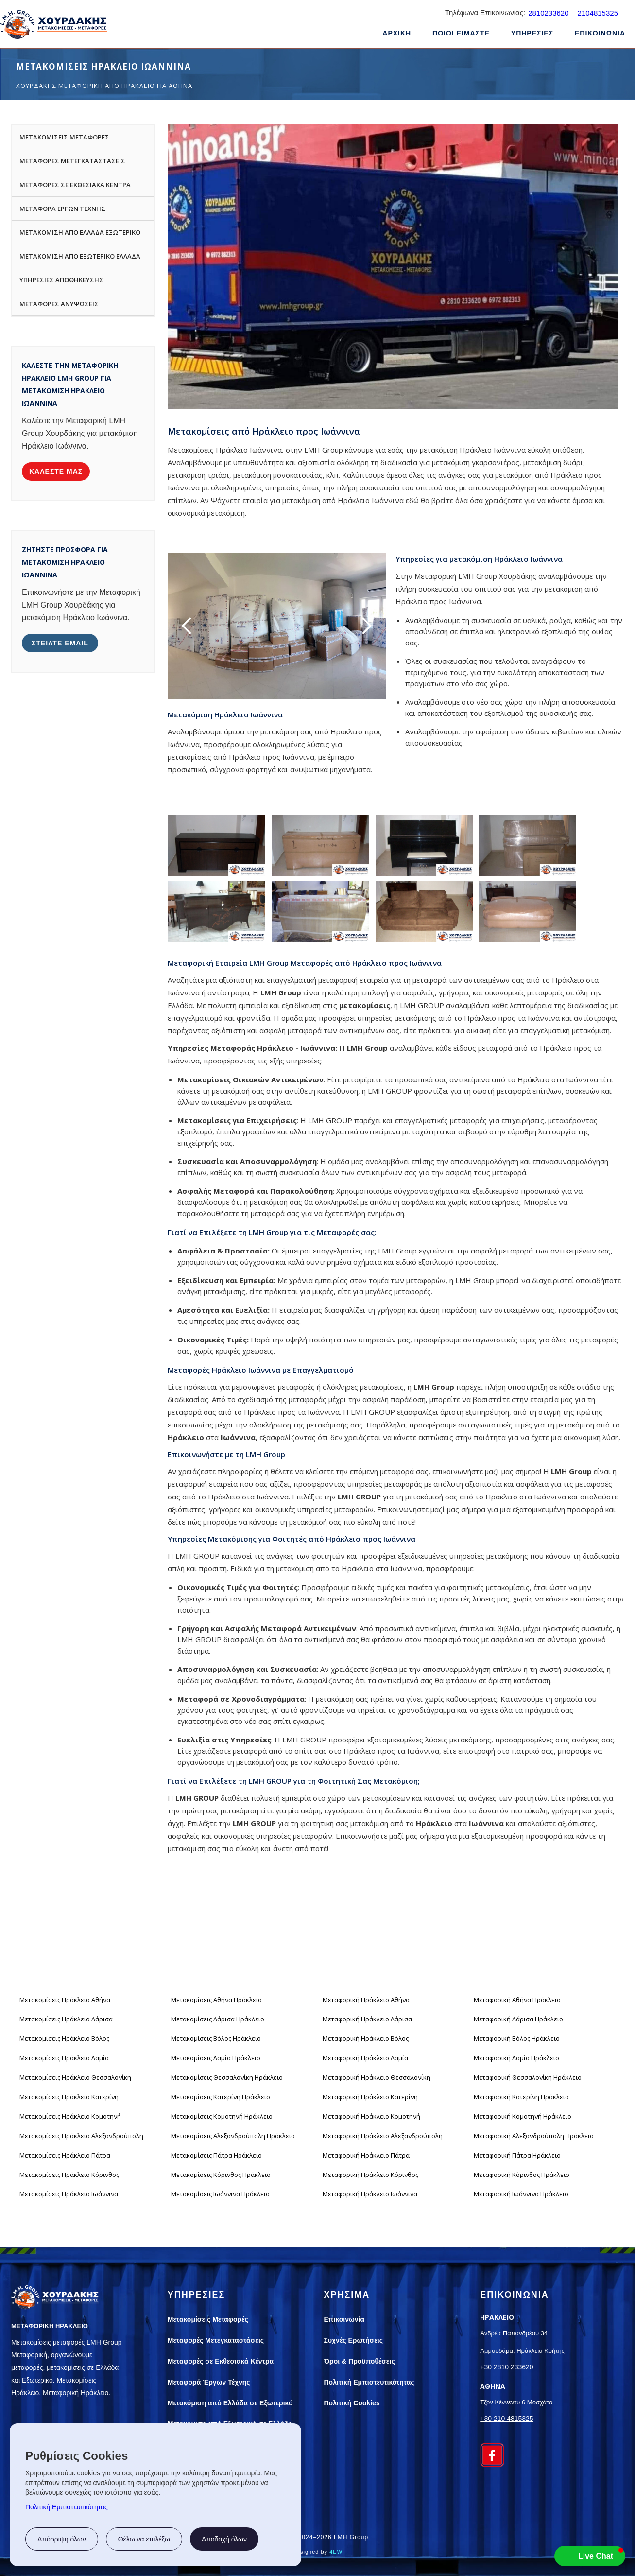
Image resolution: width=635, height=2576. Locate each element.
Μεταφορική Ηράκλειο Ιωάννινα (370, 2194)
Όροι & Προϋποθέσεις (359, 2361)
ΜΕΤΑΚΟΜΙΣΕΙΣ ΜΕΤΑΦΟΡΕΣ (64, 137)
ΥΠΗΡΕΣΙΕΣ (532, 33)
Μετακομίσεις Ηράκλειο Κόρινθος (69, 2174)
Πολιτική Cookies (352, 2403)
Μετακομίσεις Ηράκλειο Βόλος (64, 2038)
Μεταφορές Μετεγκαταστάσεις (216, 2340)
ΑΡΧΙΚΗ (396, 33)
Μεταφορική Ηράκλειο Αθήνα (366, 1999)
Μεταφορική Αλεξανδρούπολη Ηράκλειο (534, 2135)
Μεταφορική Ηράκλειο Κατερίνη (370, 2096)
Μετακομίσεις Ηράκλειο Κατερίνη (69, 2096)
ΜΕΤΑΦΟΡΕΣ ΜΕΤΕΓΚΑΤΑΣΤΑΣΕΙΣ (72, 161)
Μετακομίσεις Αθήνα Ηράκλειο (216, 1999)
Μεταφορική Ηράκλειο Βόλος (366, 2038)
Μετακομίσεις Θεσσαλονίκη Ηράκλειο (227, 2077)
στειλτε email (60, 643)
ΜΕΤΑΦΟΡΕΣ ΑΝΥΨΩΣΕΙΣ (59, 303)
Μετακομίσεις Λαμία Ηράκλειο (215, 2058)
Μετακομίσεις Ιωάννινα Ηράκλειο (220, 2194)
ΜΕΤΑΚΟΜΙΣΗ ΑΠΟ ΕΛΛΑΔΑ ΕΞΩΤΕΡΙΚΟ (79, 232)
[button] (532, 35)
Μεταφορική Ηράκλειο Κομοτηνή (371, 2116)
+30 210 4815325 (506, 2418)
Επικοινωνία (344, 2319)
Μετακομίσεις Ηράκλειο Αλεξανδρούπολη (81, 2135)
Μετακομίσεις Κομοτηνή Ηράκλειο (222, 2116)
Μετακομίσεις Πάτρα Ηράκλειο (216, 2155)
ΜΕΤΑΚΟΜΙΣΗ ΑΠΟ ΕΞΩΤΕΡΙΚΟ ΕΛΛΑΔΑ (79, 256)
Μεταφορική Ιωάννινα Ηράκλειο (521, 2194)
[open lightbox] (216, 845)
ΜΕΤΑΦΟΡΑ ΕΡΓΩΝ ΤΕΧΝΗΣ (62, 208)
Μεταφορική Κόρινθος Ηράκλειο (521, 2174)
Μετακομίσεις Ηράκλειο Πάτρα (64, 2155)
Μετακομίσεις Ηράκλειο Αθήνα (64, 1999)
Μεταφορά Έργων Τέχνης (209, 2382)
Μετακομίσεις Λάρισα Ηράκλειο (217, 2019)
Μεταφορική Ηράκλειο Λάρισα (367, 2019)
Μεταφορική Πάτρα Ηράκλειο (517, 2155)
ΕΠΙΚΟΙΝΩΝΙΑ (600, 33)
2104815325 (598, 13)
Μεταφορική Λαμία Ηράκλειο (516, 2058)
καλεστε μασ (56, 471)
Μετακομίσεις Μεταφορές (208, 2319)
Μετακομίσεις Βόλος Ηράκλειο (216, 2038)
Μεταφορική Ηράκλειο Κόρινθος (370, 2174)
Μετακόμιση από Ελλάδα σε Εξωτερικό (230, 2403)
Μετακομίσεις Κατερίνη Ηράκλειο (220, 2096)
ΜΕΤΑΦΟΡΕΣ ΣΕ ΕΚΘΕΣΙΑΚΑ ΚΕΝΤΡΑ (75, 184)
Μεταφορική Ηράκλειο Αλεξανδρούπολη (383, 2135)
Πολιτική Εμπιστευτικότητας (66, 2507)
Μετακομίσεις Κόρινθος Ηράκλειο (221, 2174)
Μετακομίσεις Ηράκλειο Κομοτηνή (70, 2116)
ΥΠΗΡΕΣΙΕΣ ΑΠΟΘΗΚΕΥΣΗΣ (61, 280)
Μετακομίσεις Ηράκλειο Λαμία (64, 2058)
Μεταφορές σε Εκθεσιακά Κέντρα (221, 2361)
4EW (336, 2552)
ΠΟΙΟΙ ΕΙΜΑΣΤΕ (461, 33)
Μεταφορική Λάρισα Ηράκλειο (518, 2019)
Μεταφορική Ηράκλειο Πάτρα (366, 2155)
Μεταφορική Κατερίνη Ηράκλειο (521, 2096)
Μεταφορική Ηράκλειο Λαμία (365, 2058)
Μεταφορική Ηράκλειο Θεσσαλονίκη (376, 2077)
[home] (53, 26)
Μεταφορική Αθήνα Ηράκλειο (517, 1999)
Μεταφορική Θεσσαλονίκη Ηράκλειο (528, 2077)
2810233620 (548, 13)
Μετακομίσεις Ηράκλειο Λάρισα (66, 2019)
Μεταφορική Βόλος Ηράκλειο (517, 2038)
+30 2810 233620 (506, 2367)
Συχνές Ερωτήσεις (353, 2340)
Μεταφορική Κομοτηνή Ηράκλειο (522, 2116)
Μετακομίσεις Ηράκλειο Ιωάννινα (68, 2194)
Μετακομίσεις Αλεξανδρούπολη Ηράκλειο (233, 2135)
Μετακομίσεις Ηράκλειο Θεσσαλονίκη (75, 2077)
